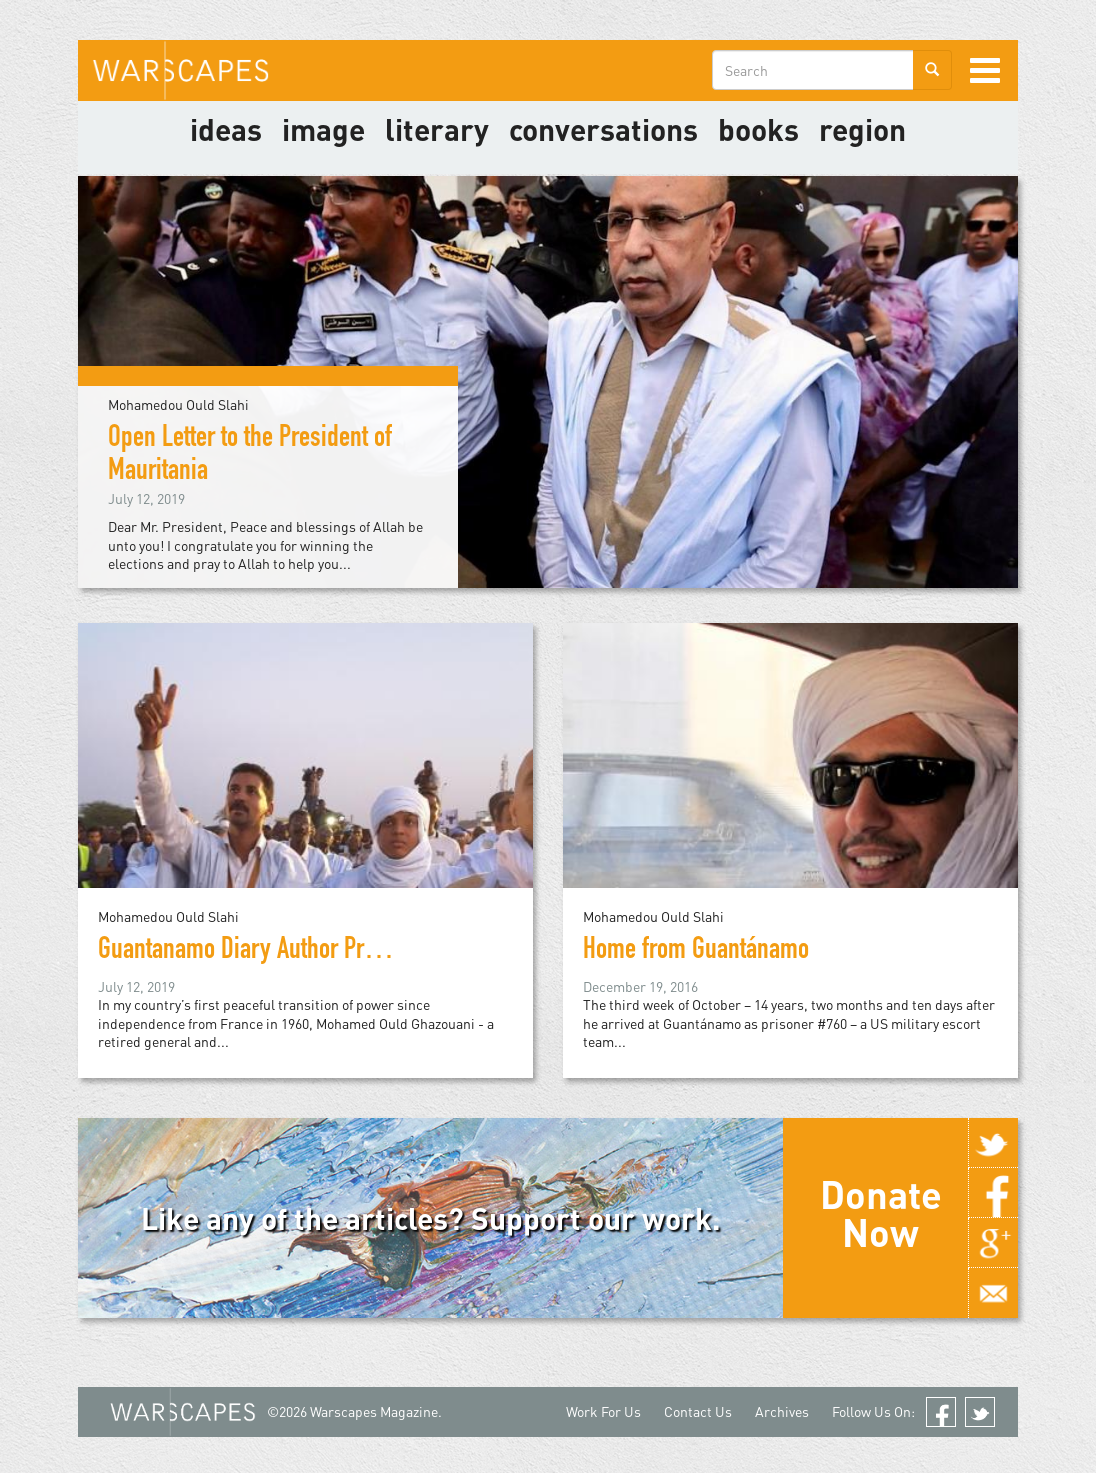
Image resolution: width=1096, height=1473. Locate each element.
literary (437, 129)
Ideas (226, 129)
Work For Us (603, 1411)
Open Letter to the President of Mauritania (250, 456)
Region (862, 129)
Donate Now (881, 1213)
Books (758, 129)
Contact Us (698, 1411)
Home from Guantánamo (696, 952)
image (323, 129)
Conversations (603, 129)
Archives (782, 1411)
